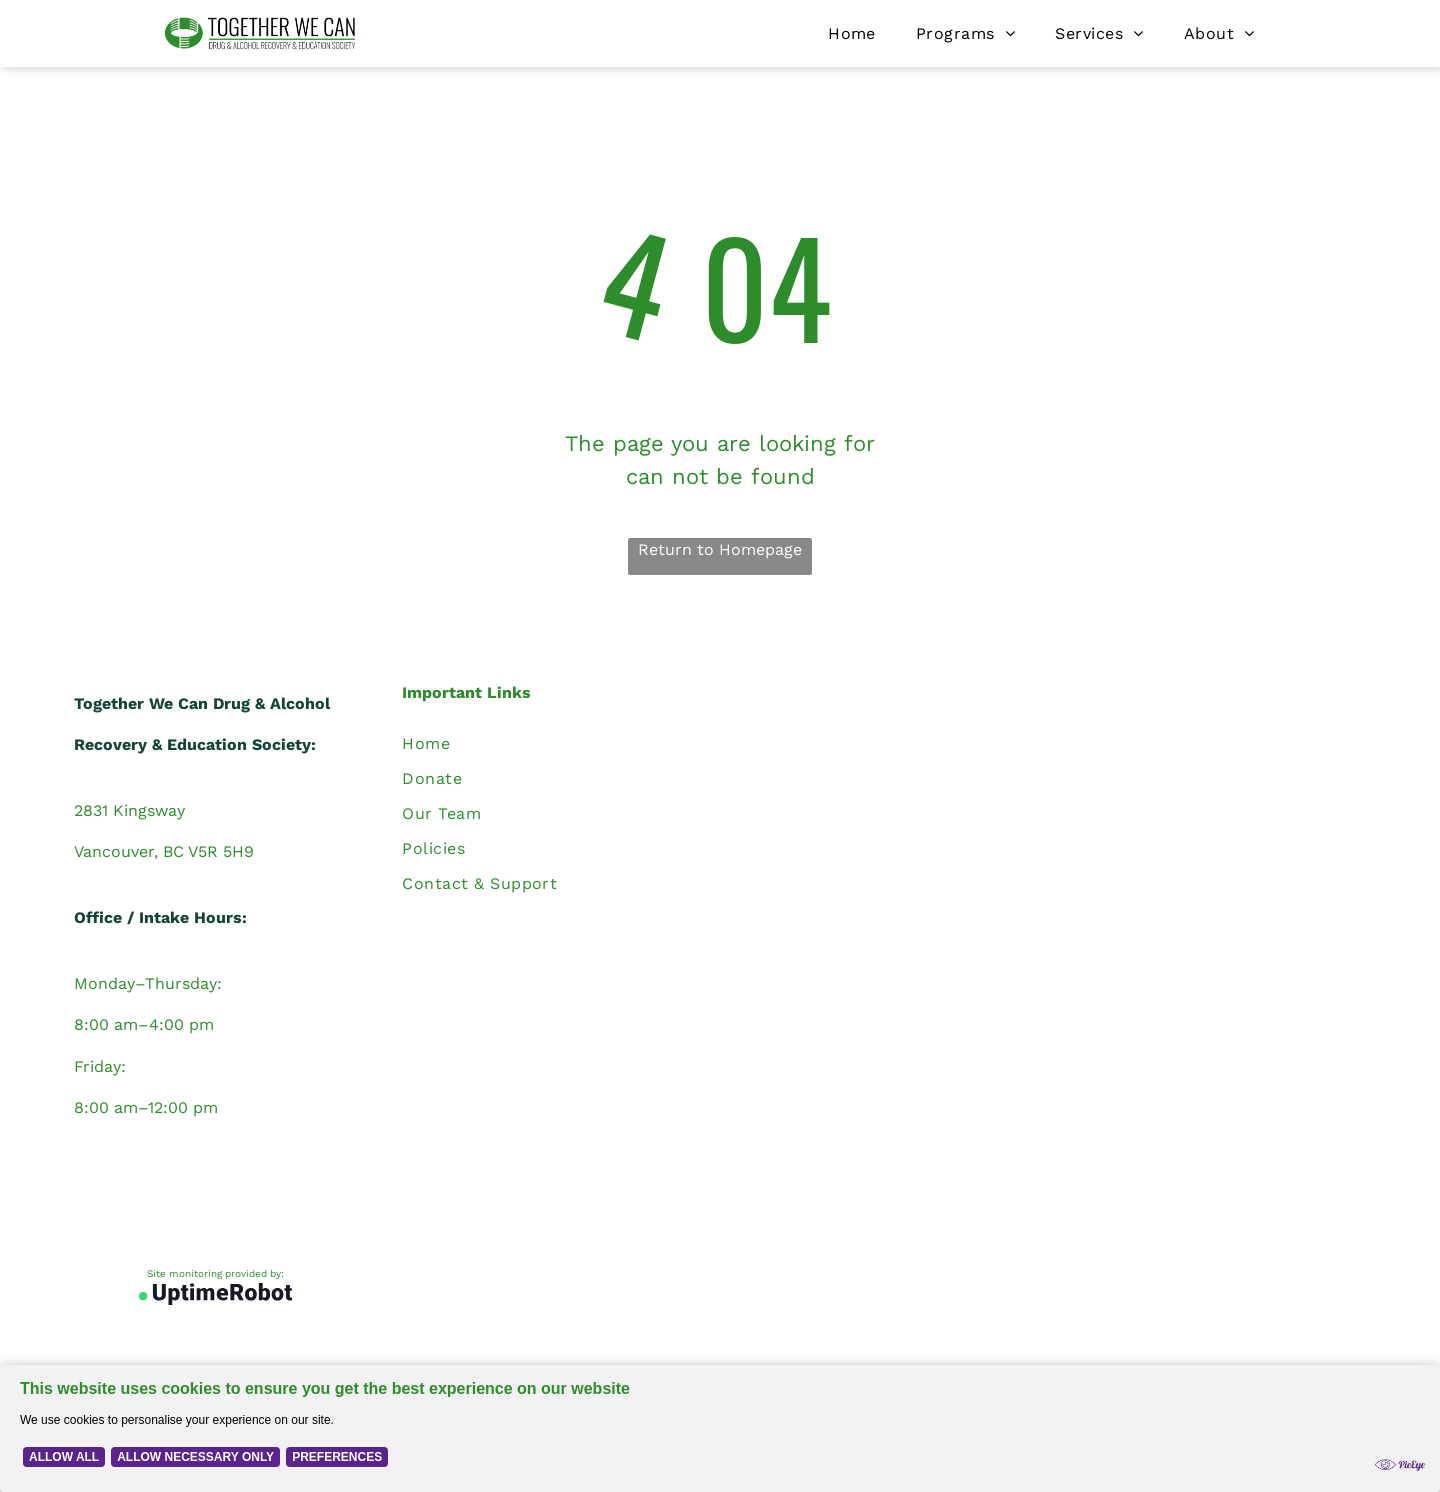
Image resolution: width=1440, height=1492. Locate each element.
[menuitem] (852, 33)
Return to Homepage (720, 549)
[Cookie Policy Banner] (720, 1428)
